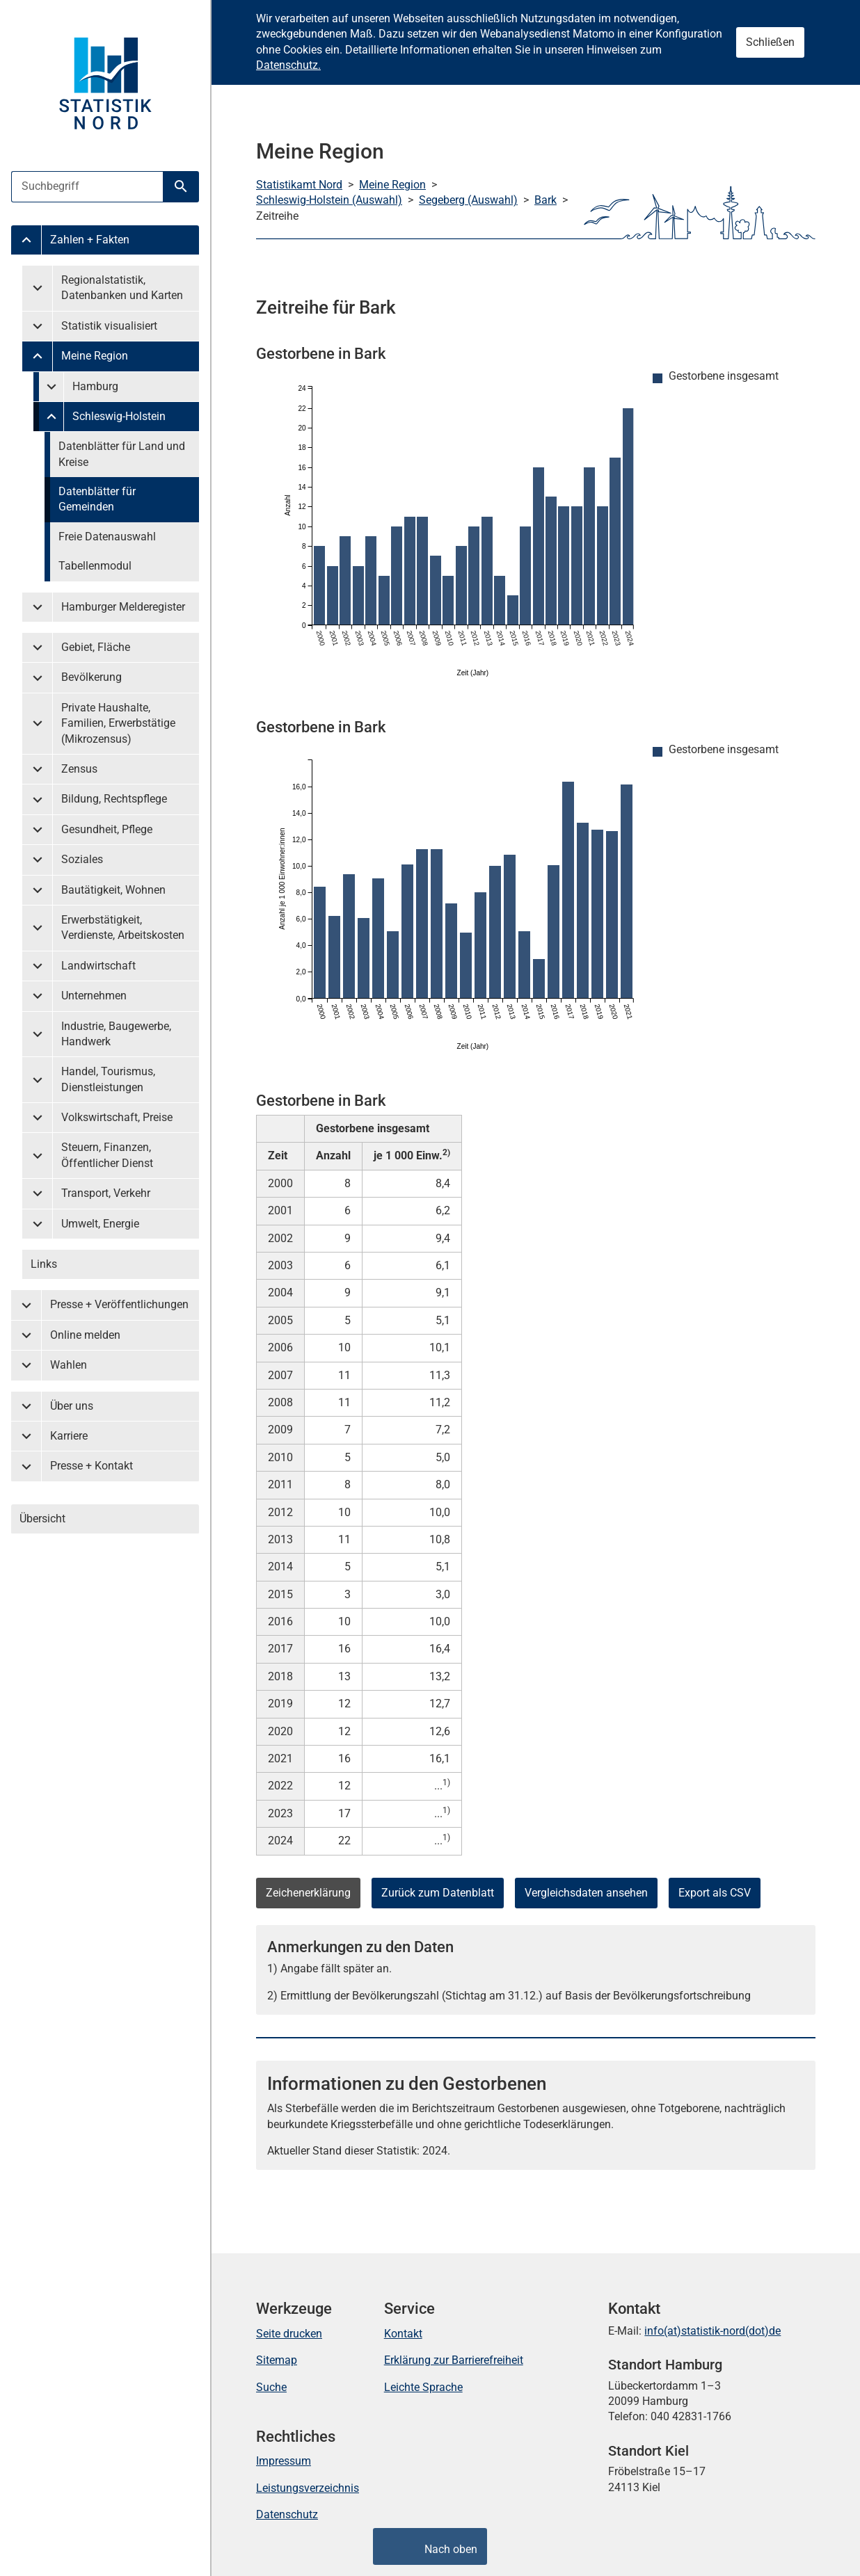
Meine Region (94, 355)
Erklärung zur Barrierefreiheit (453, 2360)
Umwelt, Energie (100, 1223)
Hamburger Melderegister (123, 606)
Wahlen (68, 1364)
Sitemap (276, 2360)
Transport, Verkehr (105, 1193)
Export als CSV (714, 1892)
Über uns (71, 1405)
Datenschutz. (288, 65)
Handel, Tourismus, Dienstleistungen (108, 1079)
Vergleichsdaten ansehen (586, 1892)
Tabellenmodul (95, 565)
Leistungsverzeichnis (307, 2488)
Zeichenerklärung (308, 1892)
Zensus (79, 768)
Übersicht (42, 1518)
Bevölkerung (91, 677)
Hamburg (95, 386)
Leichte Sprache (423, 2387)
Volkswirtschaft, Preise (117, 1117)
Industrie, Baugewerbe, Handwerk (116, 1034)
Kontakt (403, 2333)
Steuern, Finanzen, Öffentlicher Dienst (107, 1155)
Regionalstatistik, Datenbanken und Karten (122, 287)
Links (44, 1264)
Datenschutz (287, 2514)
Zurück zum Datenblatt (437, 1892)
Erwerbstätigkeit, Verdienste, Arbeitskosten (122, 927)
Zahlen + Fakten (89, 239)
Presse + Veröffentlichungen (119, 1304)
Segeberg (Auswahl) (468, 200)
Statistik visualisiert (109, 325)
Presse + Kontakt (91, 1465)
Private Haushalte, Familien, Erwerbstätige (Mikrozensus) (118, 723)
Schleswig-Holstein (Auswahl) (329, 200)
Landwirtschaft (98, 965)
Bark (545, 200)
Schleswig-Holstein (119, 416)
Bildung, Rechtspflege (114, 798)
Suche (271, 2387)
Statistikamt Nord (299, 184)
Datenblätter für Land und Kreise (121, 454)
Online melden (85, 1335)
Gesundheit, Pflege (106, 829)
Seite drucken (289, 2333)
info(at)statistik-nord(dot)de (712, 2330)
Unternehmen (94, 995)
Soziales (82, 859)
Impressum (283, 2461)
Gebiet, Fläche (95, 647)
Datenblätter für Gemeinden (97, 499)
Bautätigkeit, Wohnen (113, 889)
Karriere (69, 1435)
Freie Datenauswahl (107, 536)
